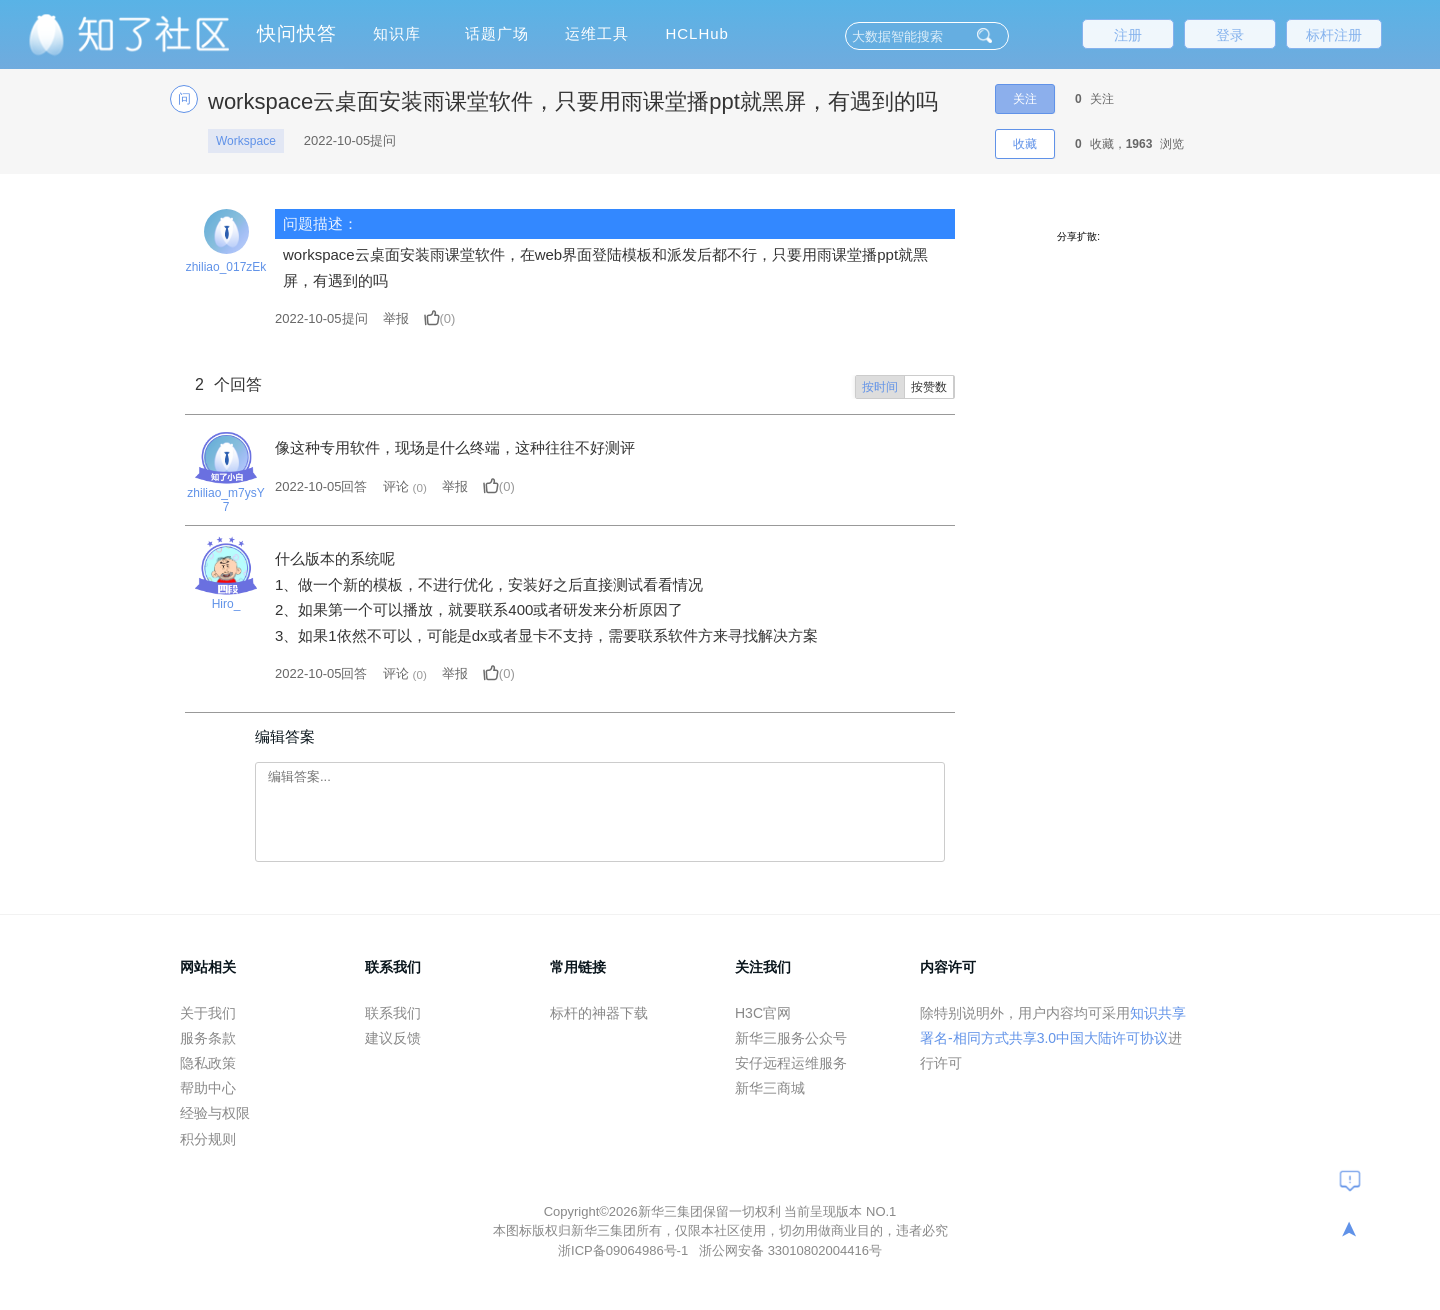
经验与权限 (215, 1113)
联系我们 (393, 1013)
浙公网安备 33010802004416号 (790, 1250)
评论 (396, 486)
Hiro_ (226, 604)
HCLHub (697, 33)
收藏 (1025, 144)
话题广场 (497, 33)
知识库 (397, 33)
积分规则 (208, 1139)
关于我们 (208, 1013)
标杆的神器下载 (599, 1013)
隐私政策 (208, 1063)
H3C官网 (763, 1013)
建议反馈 (393, 1038)
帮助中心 (208, 1088)
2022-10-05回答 (321, 486)
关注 (1025, 99)
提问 (321, 318)
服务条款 (208, 1038)
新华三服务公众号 (791, 1038)
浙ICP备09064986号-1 (625, 1250)
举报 (396, 318)
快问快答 (297, 33)
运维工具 (597, 33)
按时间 (880, 387)
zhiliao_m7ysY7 (225, 500)
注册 (1128, 35)
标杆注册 (1334, 35)
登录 (1230, 35)
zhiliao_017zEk (226, 267)
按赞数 (929, 387)
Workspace (246, 141)
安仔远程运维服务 (791, 1063)
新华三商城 (770, 1088)
